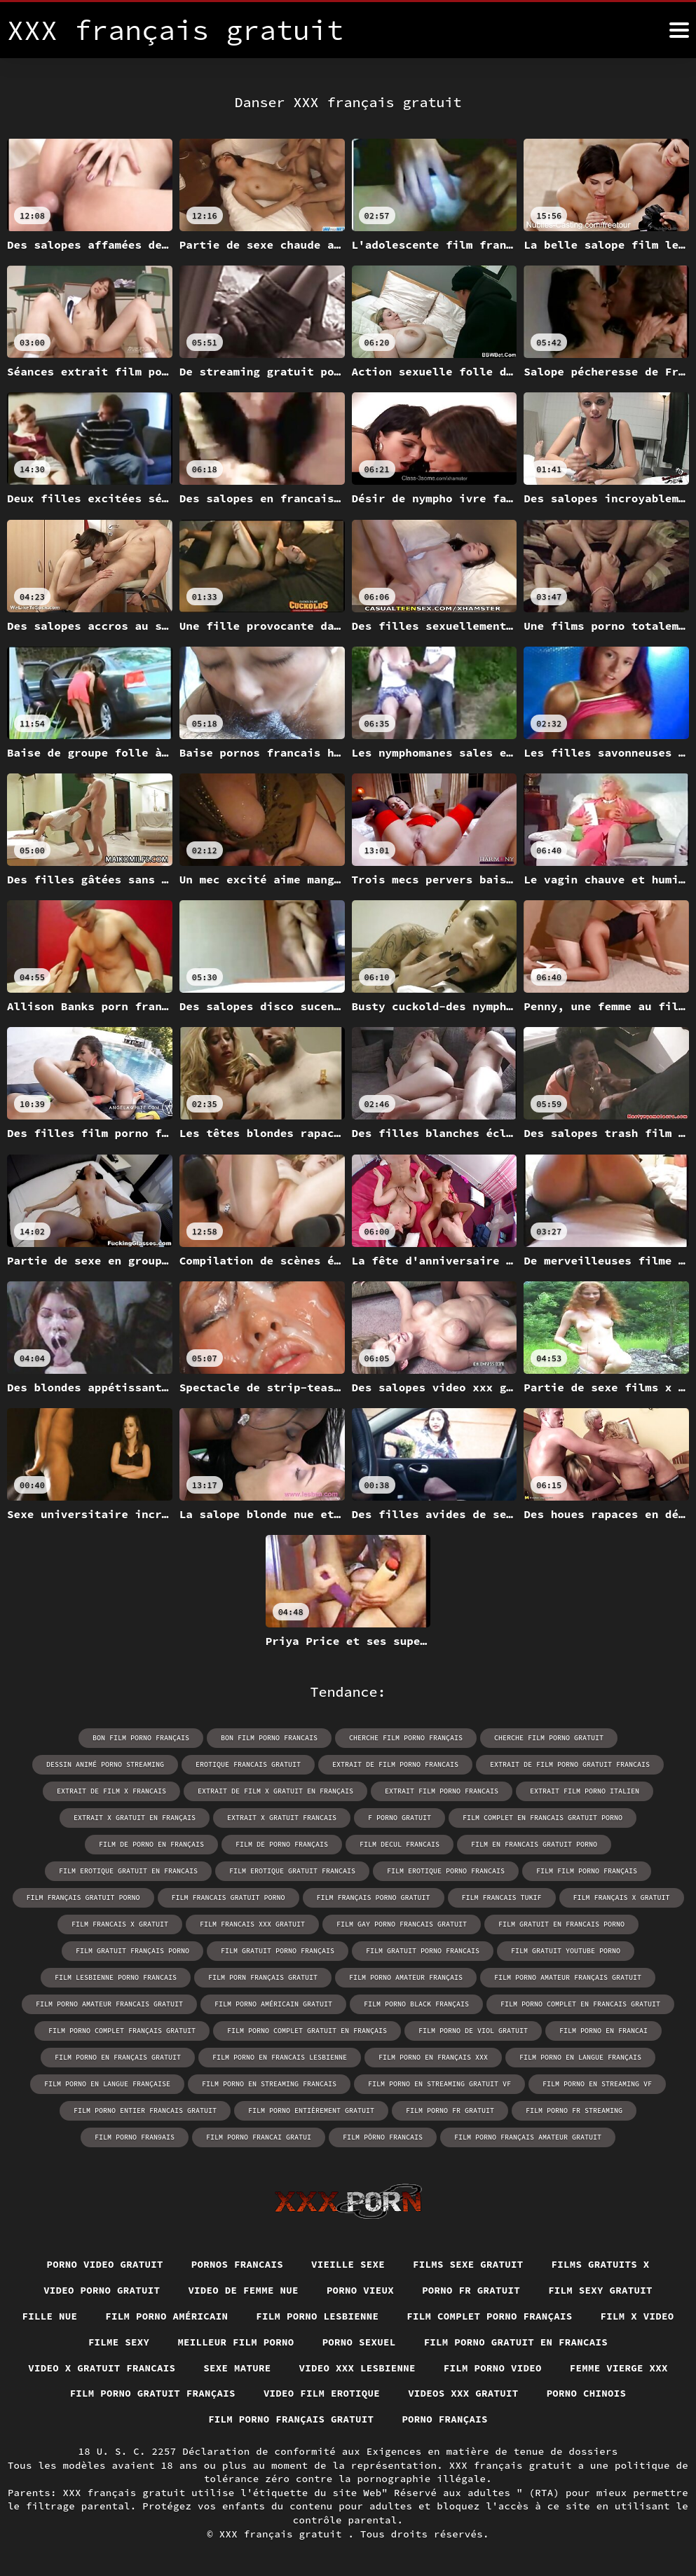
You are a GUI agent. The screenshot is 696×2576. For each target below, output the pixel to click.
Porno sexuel (359, 2342)
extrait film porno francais (441, 1791)
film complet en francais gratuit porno (542, 1817)
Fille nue (50, 2316)
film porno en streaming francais (269, 2083)
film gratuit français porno (132, 1950)
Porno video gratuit (105, 2264)
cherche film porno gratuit (548, 1737)
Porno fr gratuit (471, 2290)
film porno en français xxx (433, 2057)
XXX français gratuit (283, 2534)
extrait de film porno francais (395, 1764)
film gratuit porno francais (422, 1950)
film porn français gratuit (263, 1977)
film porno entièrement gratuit (311, 2110)
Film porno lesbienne (317, 2316)
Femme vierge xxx (619, 2368)
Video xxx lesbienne (357, 2368)
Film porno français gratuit (291, 2419)
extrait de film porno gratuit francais (570, 1764)
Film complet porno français (489, 2316)
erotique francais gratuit (248, 1764)
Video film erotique (322, 2393)
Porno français (445, 2419)
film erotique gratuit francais (292, 1870)
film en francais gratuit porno (534, 1844)
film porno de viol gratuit (473, 2030)
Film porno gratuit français (153, 2393)
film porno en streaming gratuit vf (439, 2083)
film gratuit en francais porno (561, 1924)
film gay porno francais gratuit (401, 1924)
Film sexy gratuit (600, 2290)
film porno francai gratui (258, 2137)
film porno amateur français (406, 1977)
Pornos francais (237, 2264)
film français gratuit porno (83, 1897)
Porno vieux (360, 2290)
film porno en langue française (107, 2083)
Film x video (637, 2316)
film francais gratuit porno (228, 1897)
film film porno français (586, 1870)
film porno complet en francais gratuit (580, 2004)
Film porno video (493, 2368)
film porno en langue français (580, 2057)
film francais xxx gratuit (252, 1924)
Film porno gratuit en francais (516, 2342)
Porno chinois (587, 2393)
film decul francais (399, 1844)
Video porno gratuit (101, 2290)
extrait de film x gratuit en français (275, 1791)
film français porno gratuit (373, 1897)
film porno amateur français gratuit (567, 1977)
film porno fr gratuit (450, 2110)
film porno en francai (603, 2030)
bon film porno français (141, 1737)
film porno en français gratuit (118, 2057)
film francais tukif (502, 1897)
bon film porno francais (269, 1737)
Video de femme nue (243, 2290)
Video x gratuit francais (101, 2368)
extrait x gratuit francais (281, 1817)
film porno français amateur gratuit (527, 2137)
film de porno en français (151, 1844)
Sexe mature (237, 2368)
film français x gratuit (621, 1897)
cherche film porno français (406, 1737)
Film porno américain (166, 2316)
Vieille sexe (348, 2264)
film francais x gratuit (119, 1924)
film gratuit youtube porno (565, 1950)
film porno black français (416, 2004)
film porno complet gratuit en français (307, 2030)
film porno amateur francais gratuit (109, 2004)
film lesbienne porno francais (116, 1977)
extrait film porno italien (584, 1791)
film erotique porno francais (446, 1870)
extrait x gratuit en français (135, 1817)
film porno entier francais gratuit (145, 2110)
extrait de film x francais (111, 1791)
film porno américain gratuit (273, 2004)
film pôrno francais (383, 2137)
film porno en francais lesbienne (279, 2057)
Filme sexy (119, 2342)
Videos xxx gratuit (463, 2393)
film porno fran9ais (135, 2137)
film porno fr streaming (574, 2110)
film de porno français (282, 1844)
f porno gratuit (399, 1817)
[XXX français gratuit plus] (679, 30)
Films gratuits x (601, 2264)
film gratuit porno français (277, 1950)
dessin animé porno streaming (105, 1764)
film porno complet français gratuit (122, 2030)
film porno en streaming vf (597, 2083)
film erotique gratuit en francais (128, 1870)
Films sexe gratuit (468, 2264)
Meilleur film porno (235, 2342)
